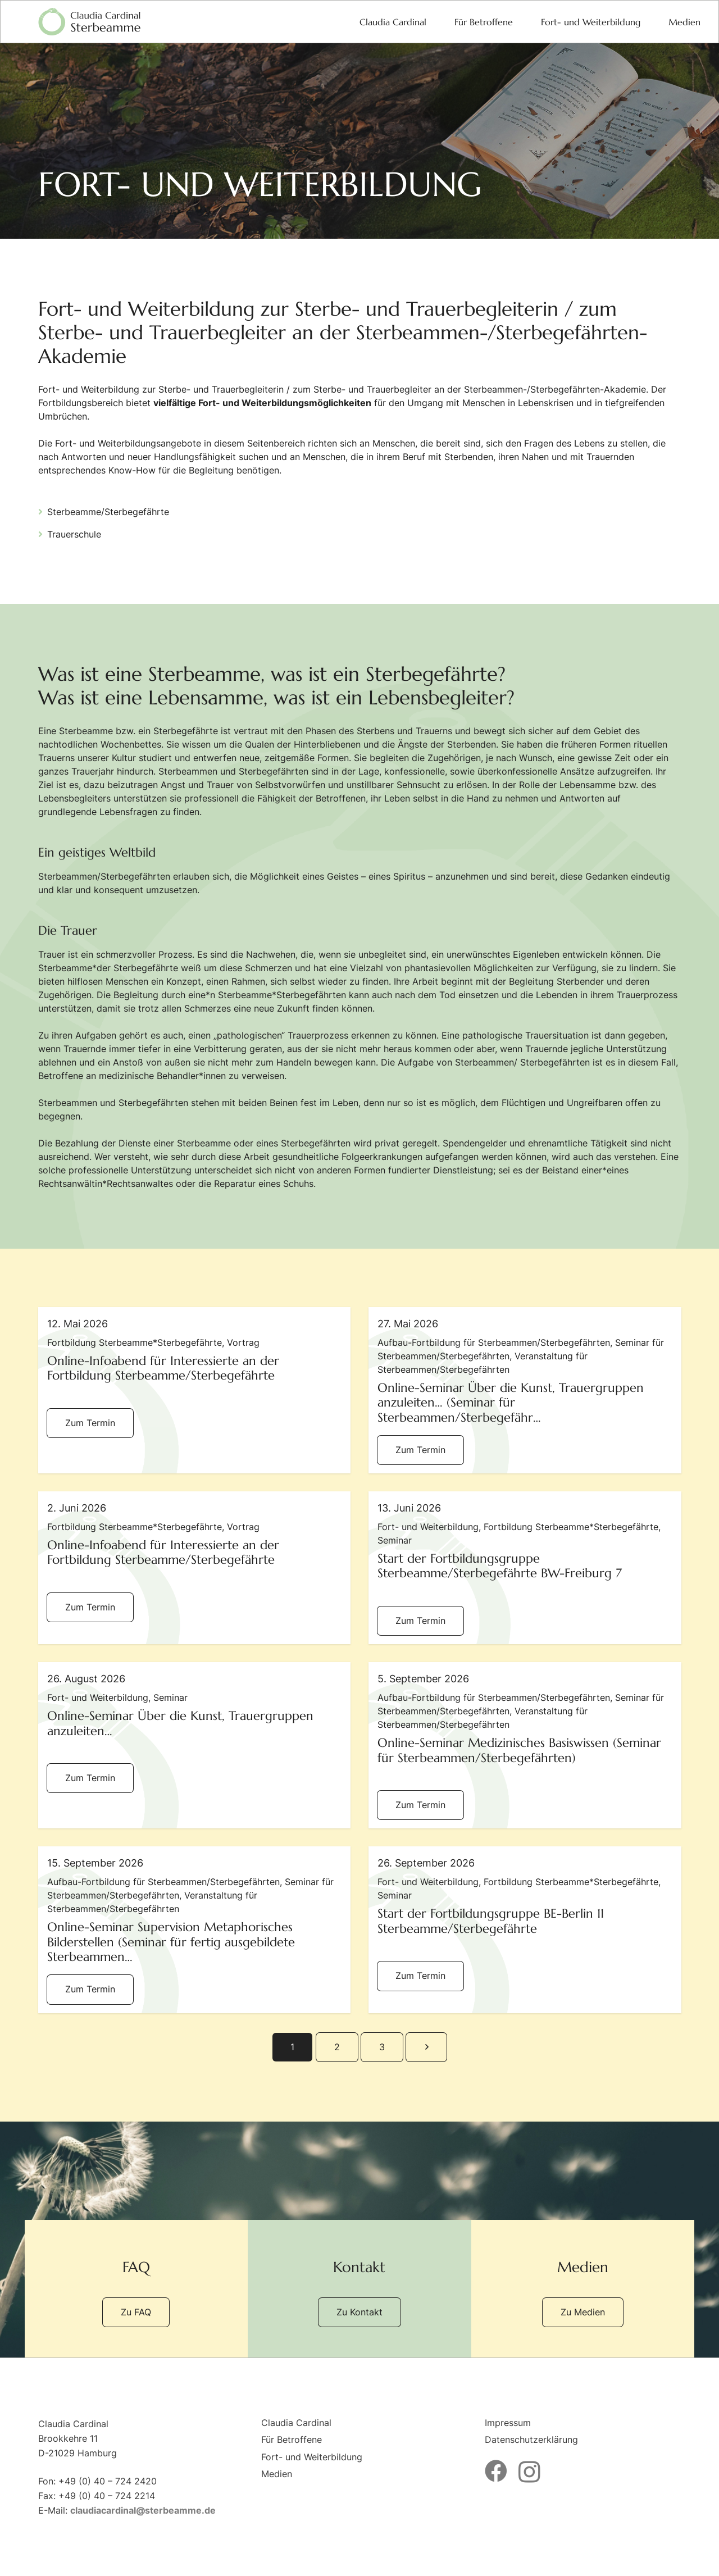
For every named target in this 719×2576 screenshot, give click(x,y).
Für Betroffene (291, 2439)
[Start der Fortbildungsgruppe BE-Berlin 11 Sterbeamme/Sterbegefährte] (524, 1929)
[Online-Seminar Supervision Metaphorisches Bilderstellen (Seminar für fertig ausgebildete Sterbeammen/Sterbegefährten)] (194, 1929)
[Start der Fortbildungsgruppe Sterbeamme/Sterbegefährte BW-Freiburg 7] (524, 1567)
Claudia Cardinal (296, 2422)
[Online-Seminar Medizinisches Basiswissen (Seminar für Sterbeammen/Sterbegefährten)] (524, 1745)
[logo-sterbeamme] (89, 22)
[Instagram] (529, 2472)
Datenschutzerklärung (531, 2439)
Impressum (508, 2422)
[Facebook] (496, 2471)
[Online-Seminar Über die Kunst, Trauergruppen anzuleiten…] (194, 1745)
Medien (276, 2473)
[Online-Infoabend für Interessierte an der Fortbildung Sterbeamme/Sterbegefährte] (194, 1390)
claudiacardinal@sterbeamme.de (143, 2510)
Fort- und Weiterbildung (311, 2457)
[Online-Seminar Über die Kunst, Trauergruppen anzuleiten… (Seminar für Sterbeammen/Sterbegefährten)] (524, 1390)
